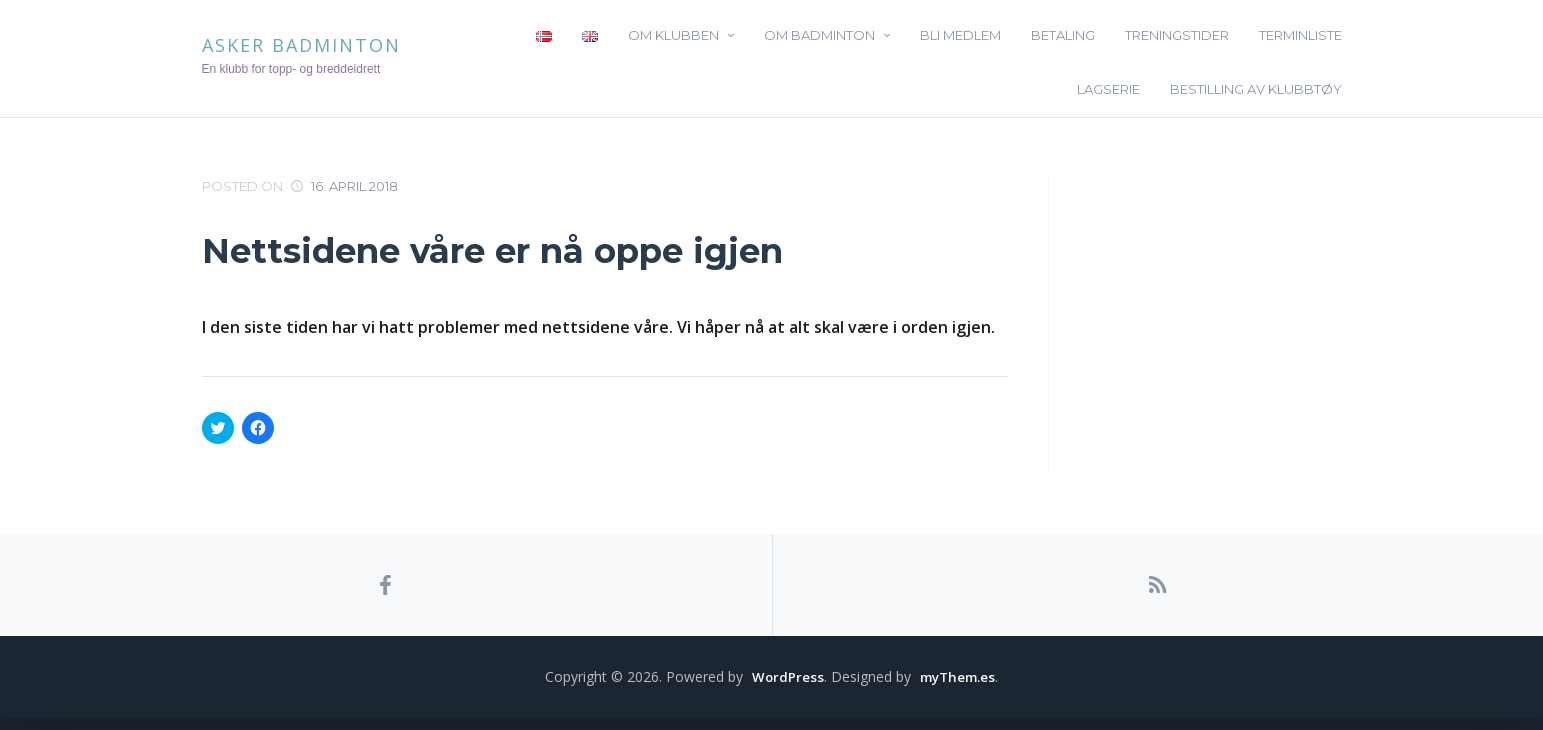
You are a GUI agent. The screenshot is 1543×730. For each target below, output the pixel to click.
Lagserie (1108, 89)
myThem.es (958, 688)
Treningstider (1177, 35)
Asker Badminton (301, 45)
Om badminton (819, 35)
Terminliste (1300, 35)
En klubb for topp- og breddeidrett (291, 69)
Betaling (1063, 35)
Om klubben (673, 35)
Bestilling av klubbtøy (1256, 89)
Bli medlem (960, 35)
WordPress (784, 688)
